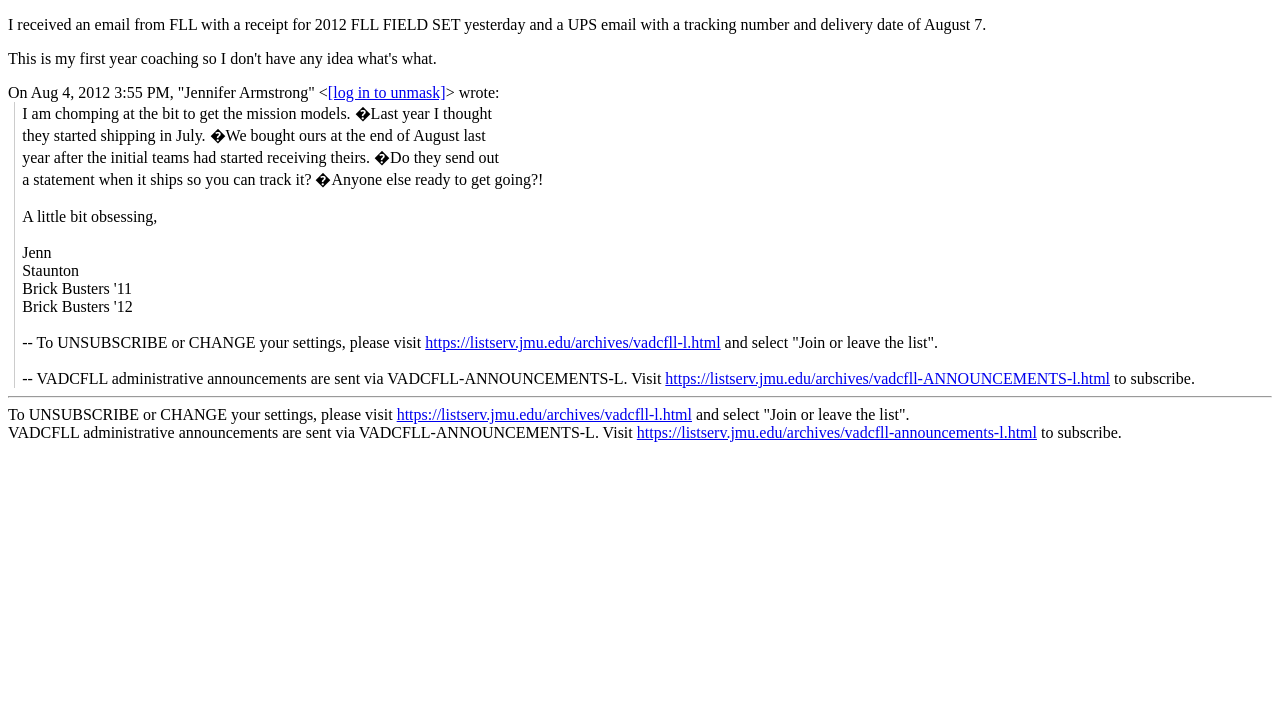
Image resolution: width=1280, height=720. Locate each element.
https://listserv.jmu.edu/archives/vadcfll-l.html (572, 342)
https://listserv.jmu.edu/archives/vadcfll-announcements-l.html (837, 432)
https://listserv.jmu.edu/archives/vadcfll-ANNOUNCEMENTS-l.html (887, 378)
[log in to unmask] (387, 92)
